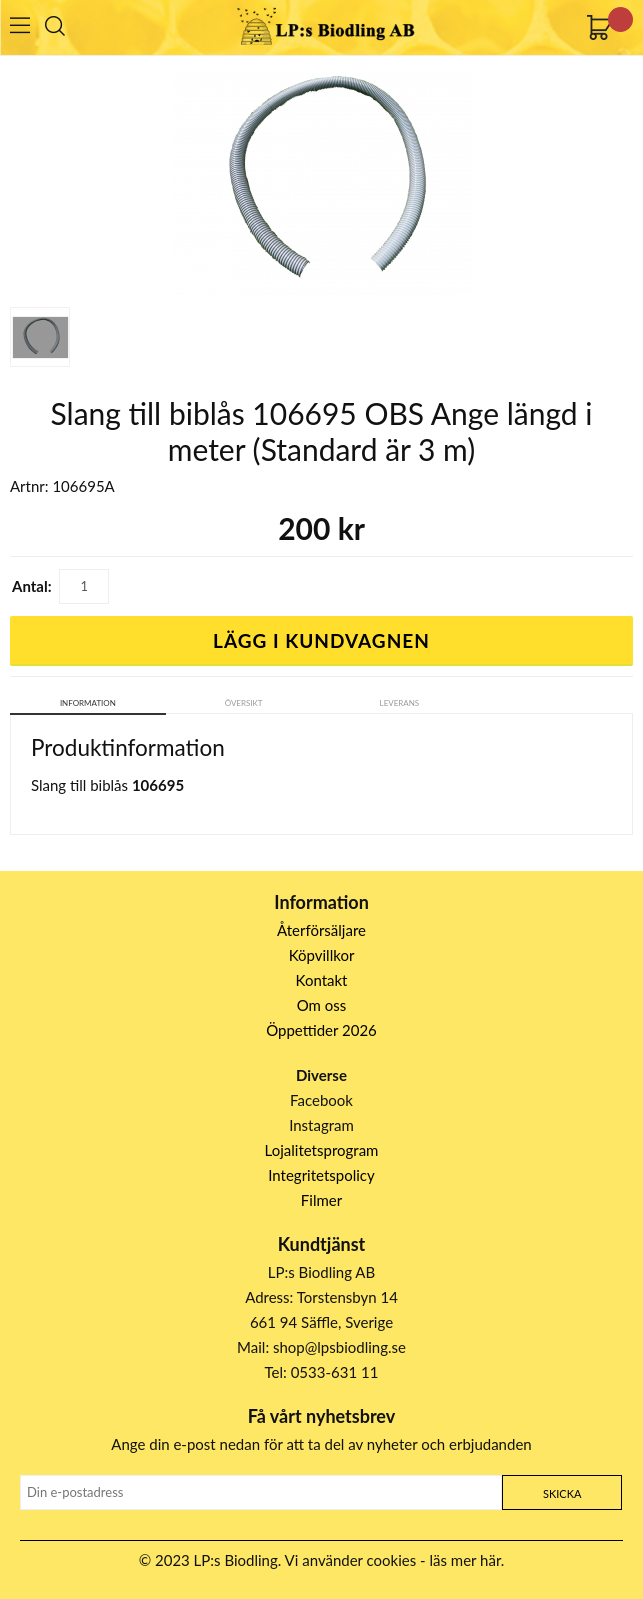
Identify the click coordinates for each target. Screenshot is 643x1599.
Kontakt (322, 980)
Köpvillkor (322, 955)
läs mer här (465, 1560)
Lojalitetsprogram (322, 1150)
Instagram (321, 1125)
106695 (158, 785)
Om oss (322, 1005)
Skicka (562, 1493)
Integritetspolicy (321, 1175)
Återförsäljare (321, 930)
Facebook (321, 1100)
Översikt (244, 703)
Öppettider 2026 (321, 1030)
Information (88, 703)
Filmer (321, 1200)
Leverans (400, 703)
